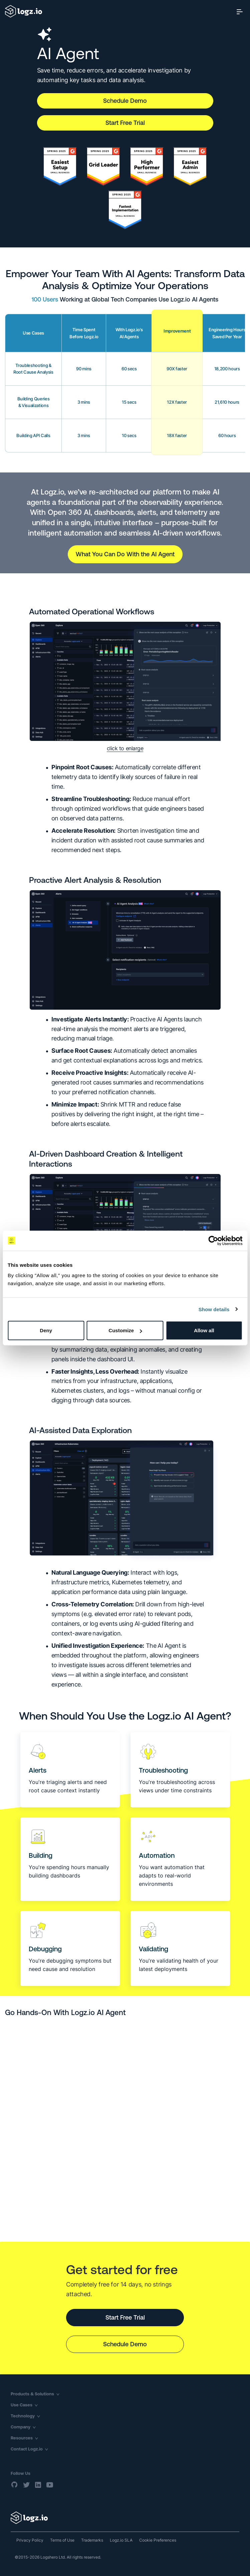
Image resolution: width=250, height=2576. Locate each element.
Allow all (204, 1330)
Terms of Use (62, 2540)
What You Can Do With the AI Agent (125, 554)
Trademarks (92, 2540)
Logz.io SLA (121, 2540)
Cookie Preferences (157, 2540)
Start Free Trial (125, 122)
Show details (214, 1309)
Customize (125, 1330)
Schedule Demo (125, 100)
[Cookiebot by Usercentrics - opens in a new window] (213, 1240)
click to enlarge (125, 748)
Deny (46, 1330)
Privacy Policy (29, 2540)
